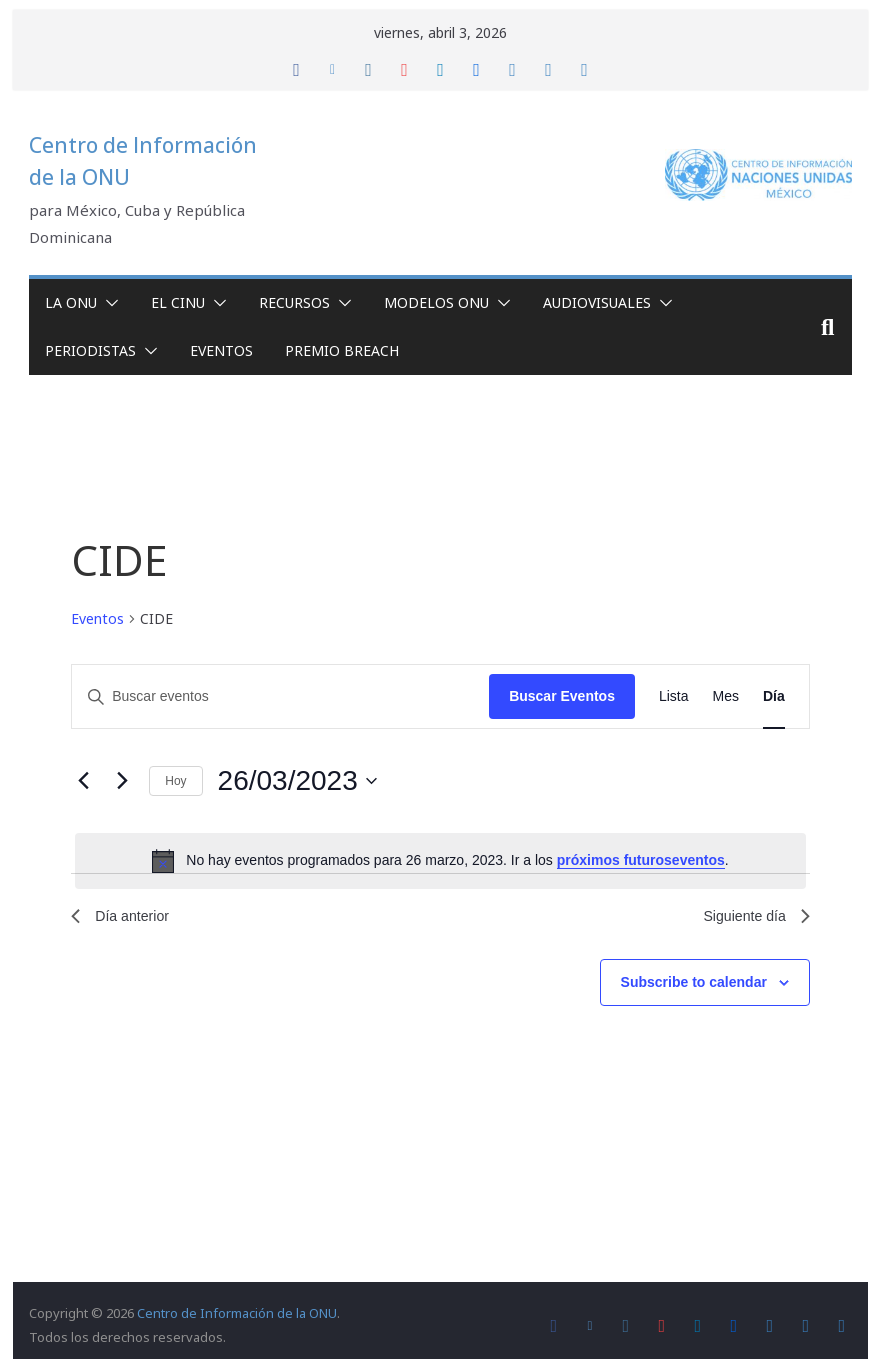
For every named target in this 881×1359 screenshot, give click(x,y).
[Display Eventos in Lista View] (674, 696)
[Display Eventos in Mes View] (726, 696)
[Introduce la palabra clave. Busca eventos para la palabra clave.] (280, 696)
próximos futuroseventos (641, 860)
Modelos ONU (436, 302)
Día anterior (125, 918)
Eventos (221, 350)
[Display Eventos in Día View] (774, 696)
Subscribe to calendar (694, 987)
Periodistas (90, 350)
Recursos (294, 302)
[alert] (440, 861)
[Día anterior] (83, 781)
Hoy (175, 781)
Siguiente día (750, 918)
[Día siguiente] (122, 781)
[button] (108, 303)
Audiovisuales (597, 302)
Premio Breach (342, 350)
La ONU (71, 302)
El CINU (178, 302)
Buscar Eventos (562, 696)
